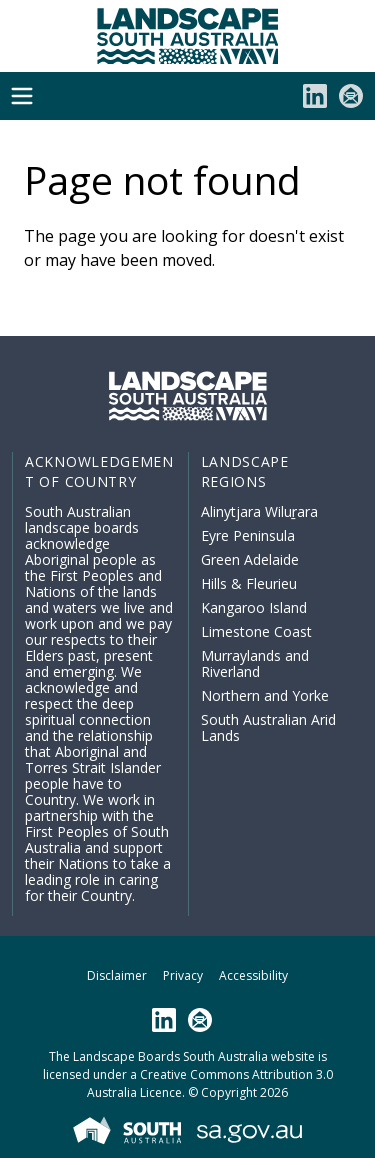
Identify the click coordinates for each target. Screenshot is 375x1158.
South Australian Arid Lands (268, 727)
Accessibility (253, 975)
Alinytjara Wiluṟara (260, 511)
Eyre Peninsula (248, 535)
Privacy (183, 975)
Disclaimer (117, 975)
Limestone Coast (256, 631)
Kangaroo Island (254, 607)
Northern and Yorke (265, 695)
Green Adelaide (250, 559)
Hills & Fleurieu (249, 583)
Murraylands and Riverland (255, 663)
